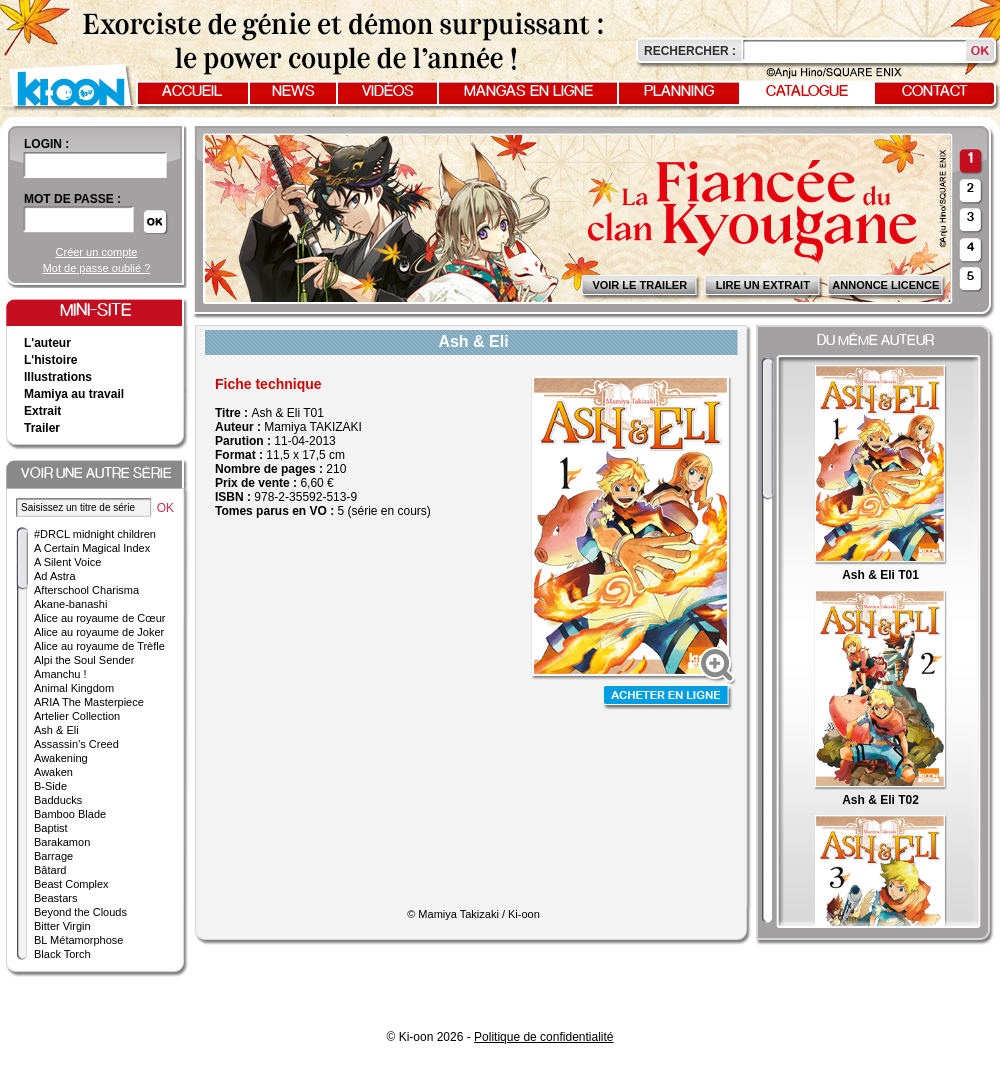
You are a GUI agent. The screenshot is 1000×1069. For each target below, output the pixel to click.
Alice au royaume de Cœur (99, 618)
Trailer (42, 428)
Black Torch (62, 954)
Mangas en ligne (528, 92)
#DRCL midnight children (95, 534)
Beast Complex (71, 884)
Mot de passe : (72, 199)
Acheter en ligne (668, 697)
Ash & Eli (56, 730)
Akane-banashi (70, 604)
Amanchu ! (60, 674)
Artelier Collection (77, 716)
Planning (679, 92)
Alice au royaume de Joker (99, 632)
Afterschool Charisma (86, 590)
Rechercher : (690, 51)
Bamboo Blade (70, 814)
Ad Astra (55, 576)
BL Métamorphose (78, 940)
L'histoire (51, 360)
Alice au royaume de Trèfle (99, 646)
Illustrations (58, 377)
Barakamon (62, 842)
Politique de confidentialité (543, 1037)
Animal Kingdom (74, 688)
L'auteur (47, 343)
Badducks (58, 800)
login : (46, 144)
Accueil (192, 92)
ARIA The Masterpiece (89, 702)
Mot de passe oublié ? (97, 268)
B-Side (50, 786)
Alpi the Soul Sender (84, 660)
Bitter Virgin (62, 926)
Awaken (53, 772)
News (293, 92)
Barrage (53, 856)
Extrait (42, 411)
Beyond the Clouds (80, 912)
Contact (935, 92)
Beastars (55, 898)
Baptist (51, 828)
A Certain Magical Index (92, 548)
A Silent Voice (67, 562)
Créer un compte (97, 252)
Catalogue (807, 92)
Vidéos (388, 92)
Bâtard (50, 870)
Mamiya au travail (74, 394)
